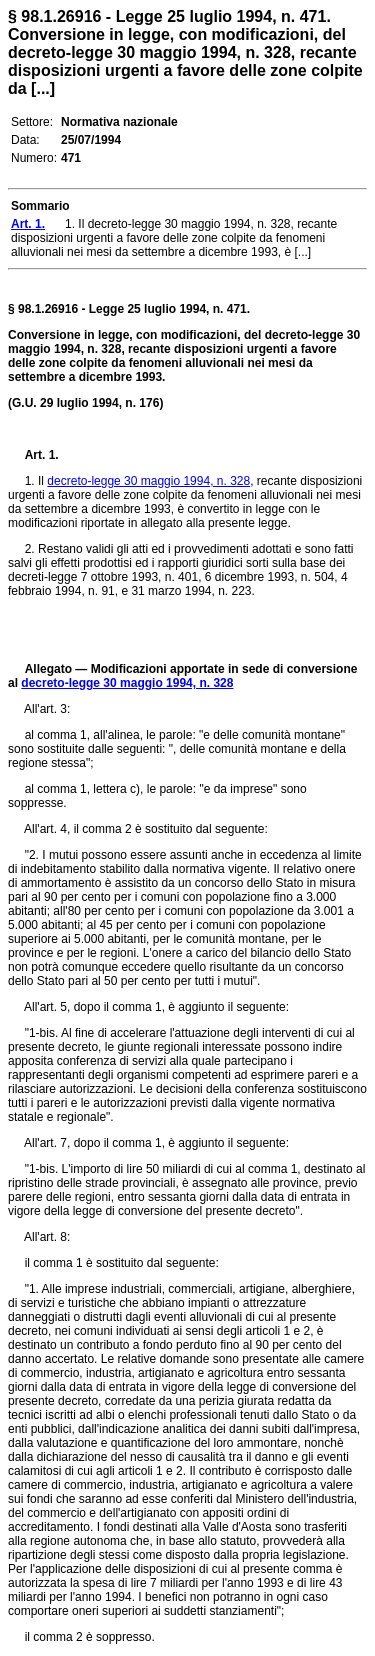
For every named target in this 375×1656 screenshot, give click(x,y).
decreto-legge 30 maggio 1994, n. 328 (148, 481)
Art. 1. (42, 455)
